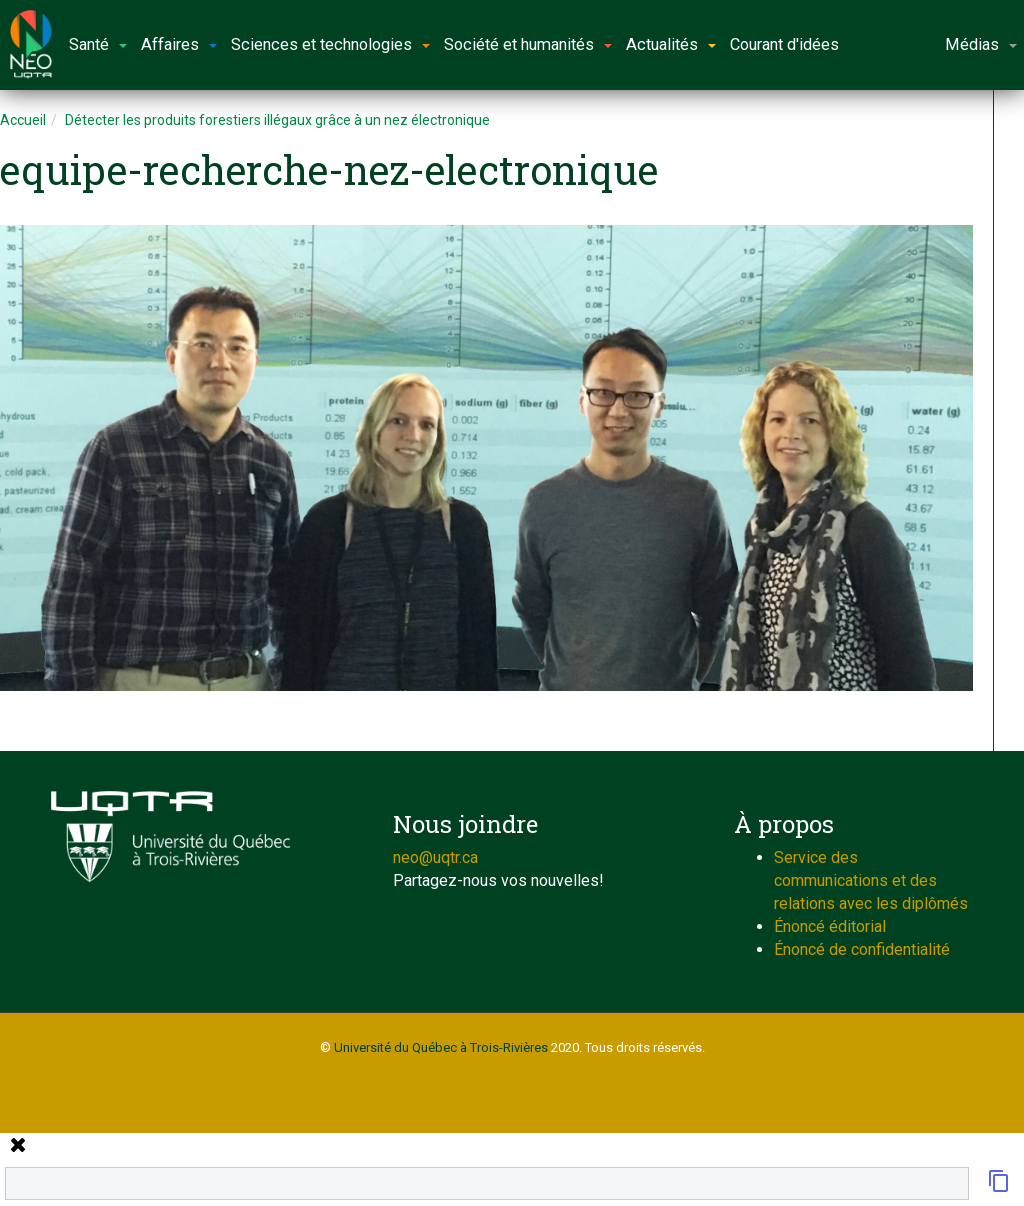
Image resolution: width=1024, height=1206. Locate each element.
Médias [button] (981, 44)
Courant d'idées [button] (784, 44)
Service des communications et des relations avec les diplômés (871, 880)
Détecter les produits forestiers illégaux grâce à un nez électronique (277, 120)
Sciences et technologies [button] (330, 44)
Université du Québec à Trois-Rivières (441, 1047)
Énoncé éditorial (830, 926)
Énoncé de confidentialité (862, 949)
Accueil (23, 120)
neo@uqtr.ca (435, 857)
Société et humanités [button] (528, 44)
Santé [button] (98, 44)
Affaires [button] (179, 44)
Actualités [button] (671, 44)
